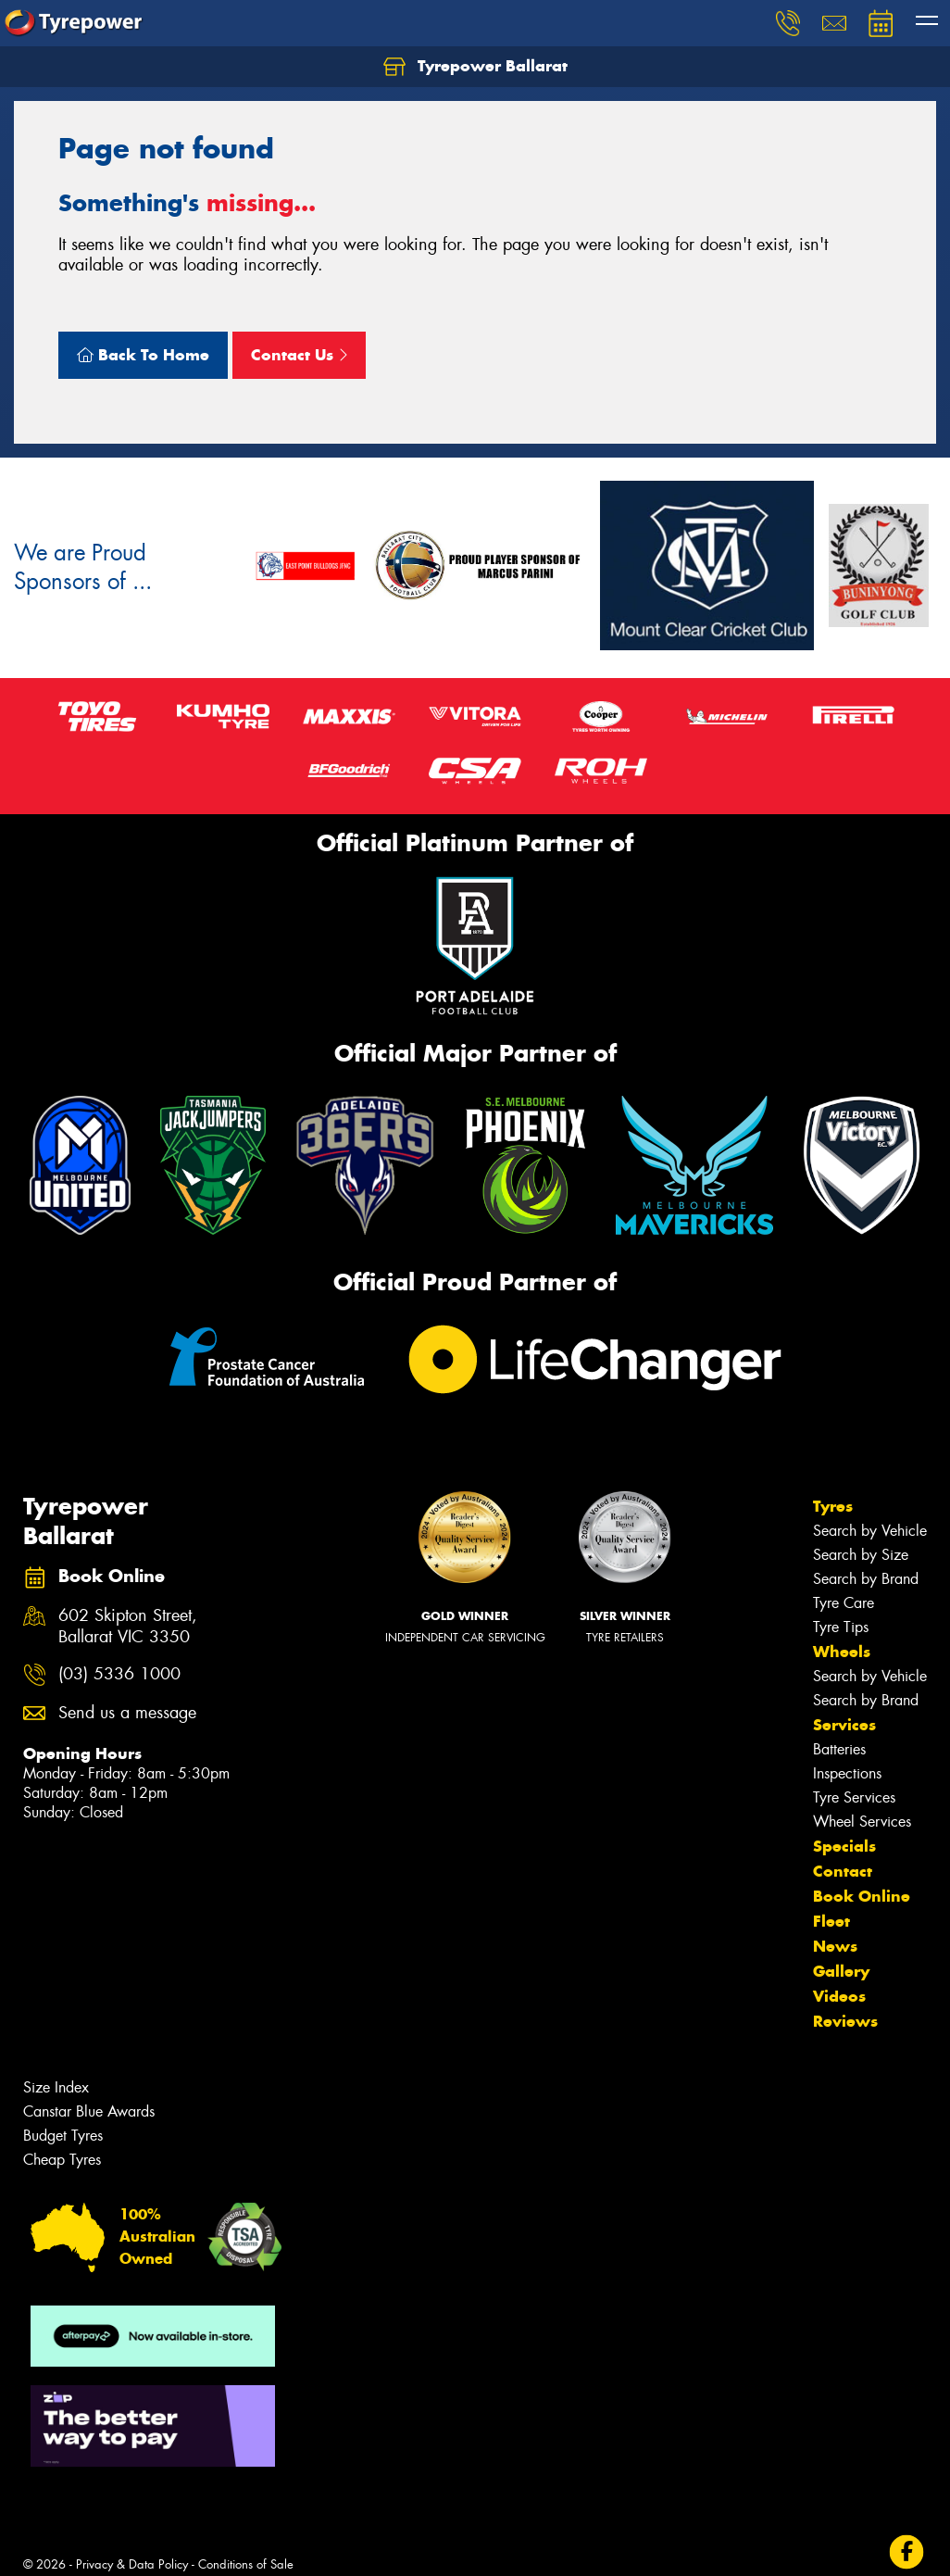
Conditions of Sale (246, 2564)
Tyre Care (843, 1603)
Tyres (833, 1506)
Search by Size (860, 1554)
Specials (844, 1846)
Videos (839, 1996)
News (835, 1946)
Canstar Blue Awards (89, 2111)
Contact (842, 1871)
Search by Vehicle (870, 1530)
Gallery (841, 1971)
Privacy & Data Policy (132, 2564)
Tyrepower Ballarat (475, 67)
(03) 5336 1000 (119, 1674)
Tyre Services (854, 1797)
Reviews (845, 2021)
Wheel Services (862, 1821)
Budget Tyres (63, 2135)
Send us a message (127, 1713)
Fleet (831, 1921)
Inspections (847, 1773)
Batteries (839, 1749)
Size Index (56, 2087)
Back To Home (143, 355)
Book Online (861, 1896)
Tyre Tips (841, 1627)
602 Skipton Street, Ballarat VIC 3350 (127, 1626)
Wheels (841, 1651)
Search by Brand (866, 1579)
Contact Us (299, 355)
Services (844, 1725)
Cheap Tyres (62, 2159)
